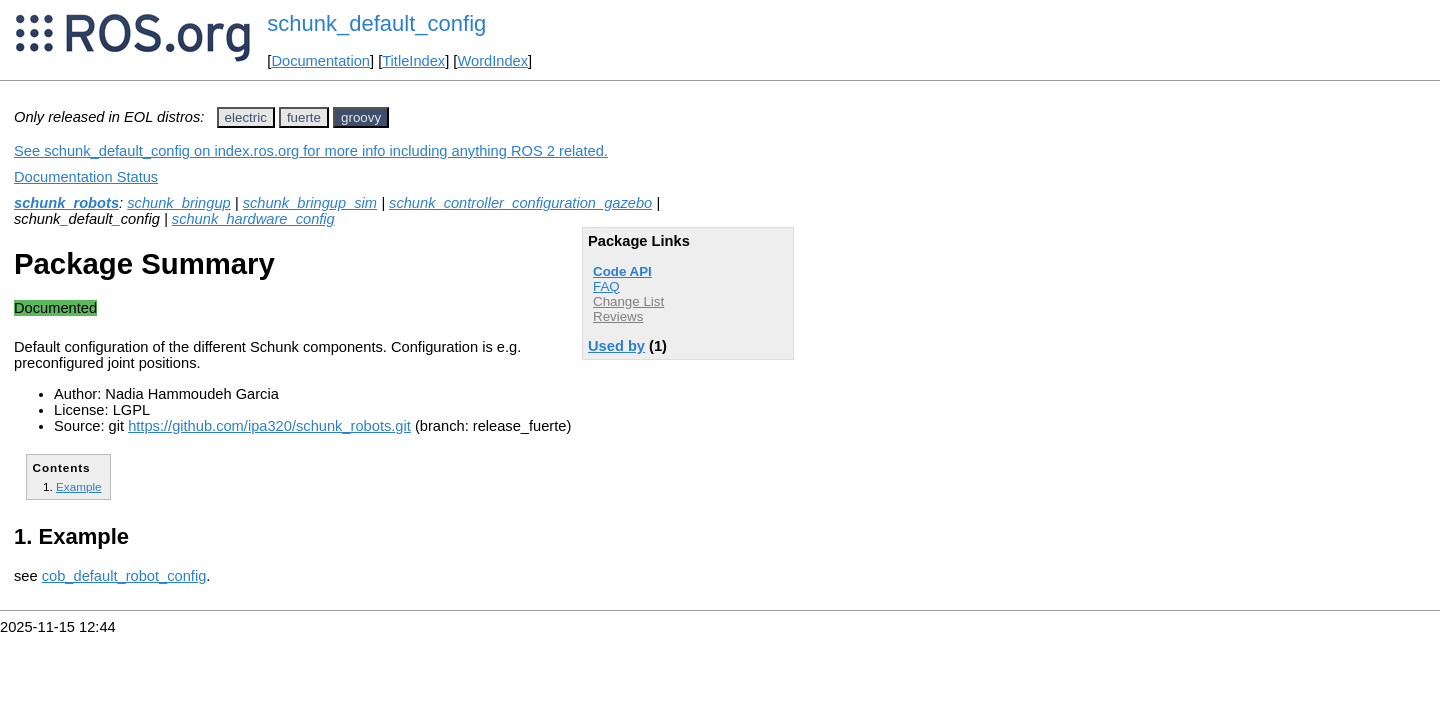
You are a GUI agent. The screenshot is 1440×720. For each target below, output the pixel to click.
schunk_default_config (376, 23)
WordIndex (492, 61)
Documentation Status (86, 177)
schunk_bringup (178, 203)
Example (79, 486)
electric (246, 117)
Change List (628, 301)
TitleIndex (413, 61)
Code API (622, 271)
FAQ (606, 286)
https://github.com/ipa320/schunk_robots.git (269, 426)
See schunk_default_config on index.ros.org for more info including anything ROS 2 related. (311, 151)
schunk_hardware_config (253, 219)
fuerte (304, 117)
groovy (361, 117)
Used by (616, 346)
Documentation (320, 61)
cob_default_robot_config (124, 576)
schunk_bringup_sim (310, 203)
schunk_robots (66, 203)
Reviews (618, 316)
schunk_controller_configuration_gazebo (520, 203)
